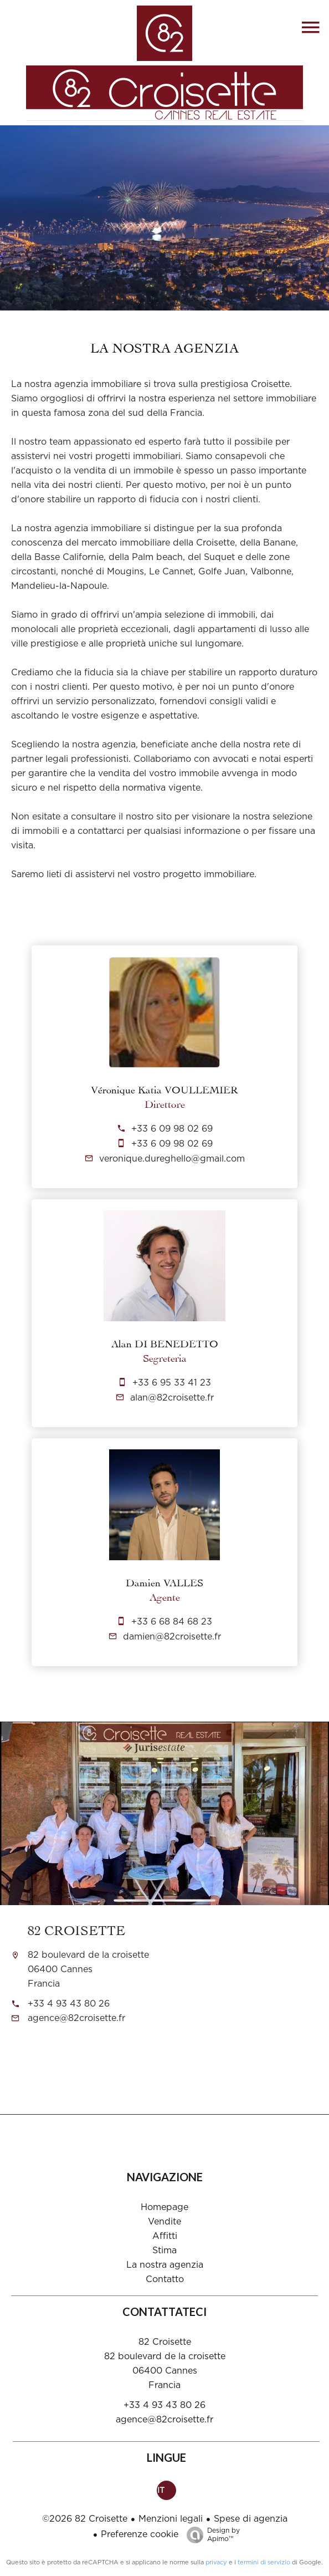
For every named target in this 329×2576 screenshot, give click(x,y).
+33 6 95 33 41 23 (171, 1382)
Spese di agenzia (250, 2518)
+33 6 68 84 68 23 (171, 1621)
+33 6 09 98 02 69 (172, 1128)
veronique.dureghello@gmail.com (172, 1158)
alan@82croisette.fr (172, 1397)
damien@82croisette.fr (172, 1636)
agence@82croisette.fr (76, 2018)
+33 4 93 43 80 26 (69, 2003)
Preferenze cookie (139, 2534)
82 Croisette (76, 1929)
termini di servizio (264, 2562)
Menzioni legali (170, 2518)
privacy (216, 2562)
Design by (210, 2535)
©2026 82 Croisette (84, 2518)
